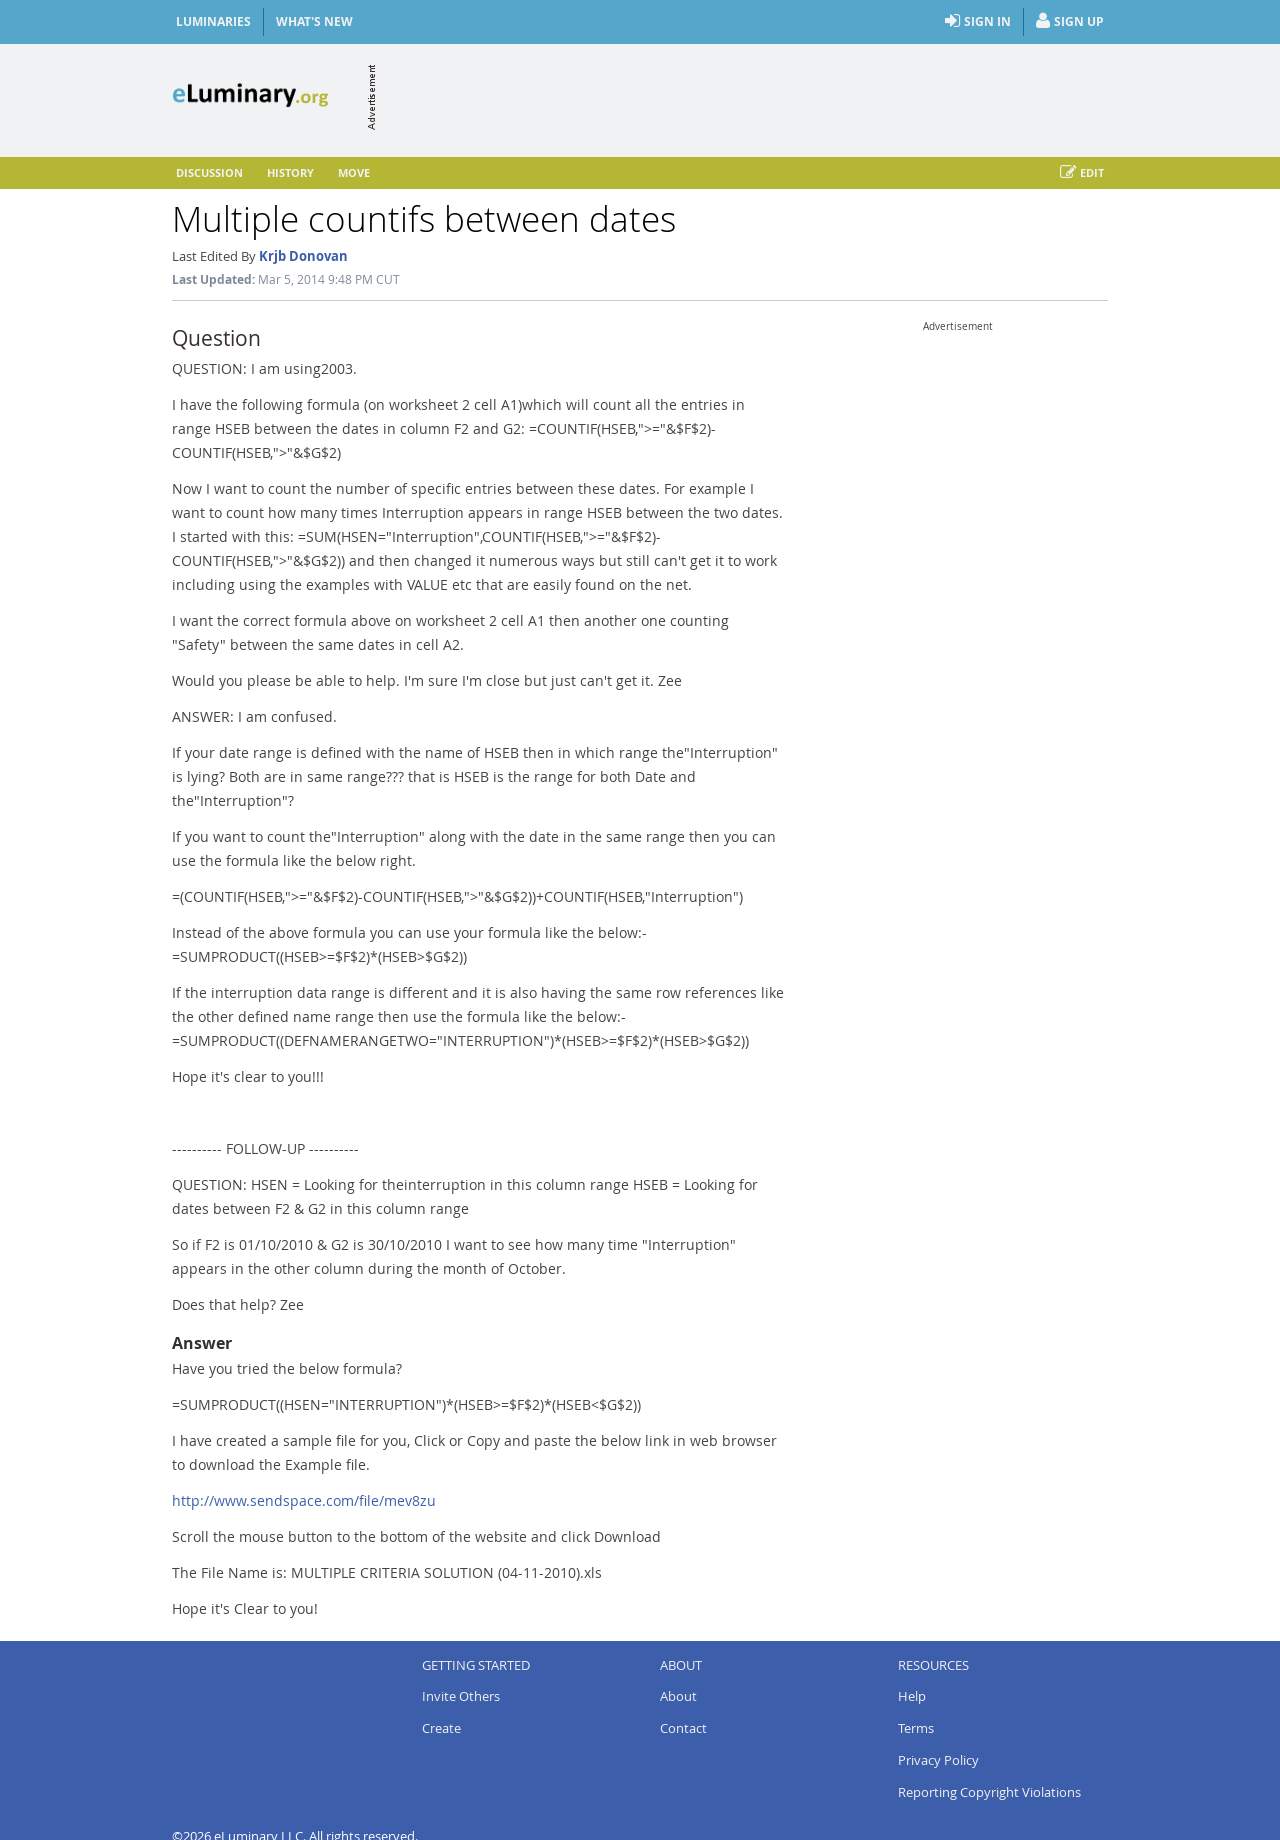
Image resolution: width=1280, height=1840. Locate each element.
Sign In (978, 22)
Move (354, 172)
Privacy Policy (938, 1760)
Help (912, 1696)
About (678, 1696)
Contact (683, 1728)
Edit (1082, 173)
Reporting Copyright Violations (989, 1792)
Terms (916, 1728)
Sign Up (1070, 22)
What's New (314, 21)
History (290, 172)
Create (441, 1728)
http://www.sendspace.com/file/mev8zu (304, 1500)
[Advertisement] (744, 97)
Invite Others (461, 1696)
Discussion (209, 172)
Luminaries (213, 21)
